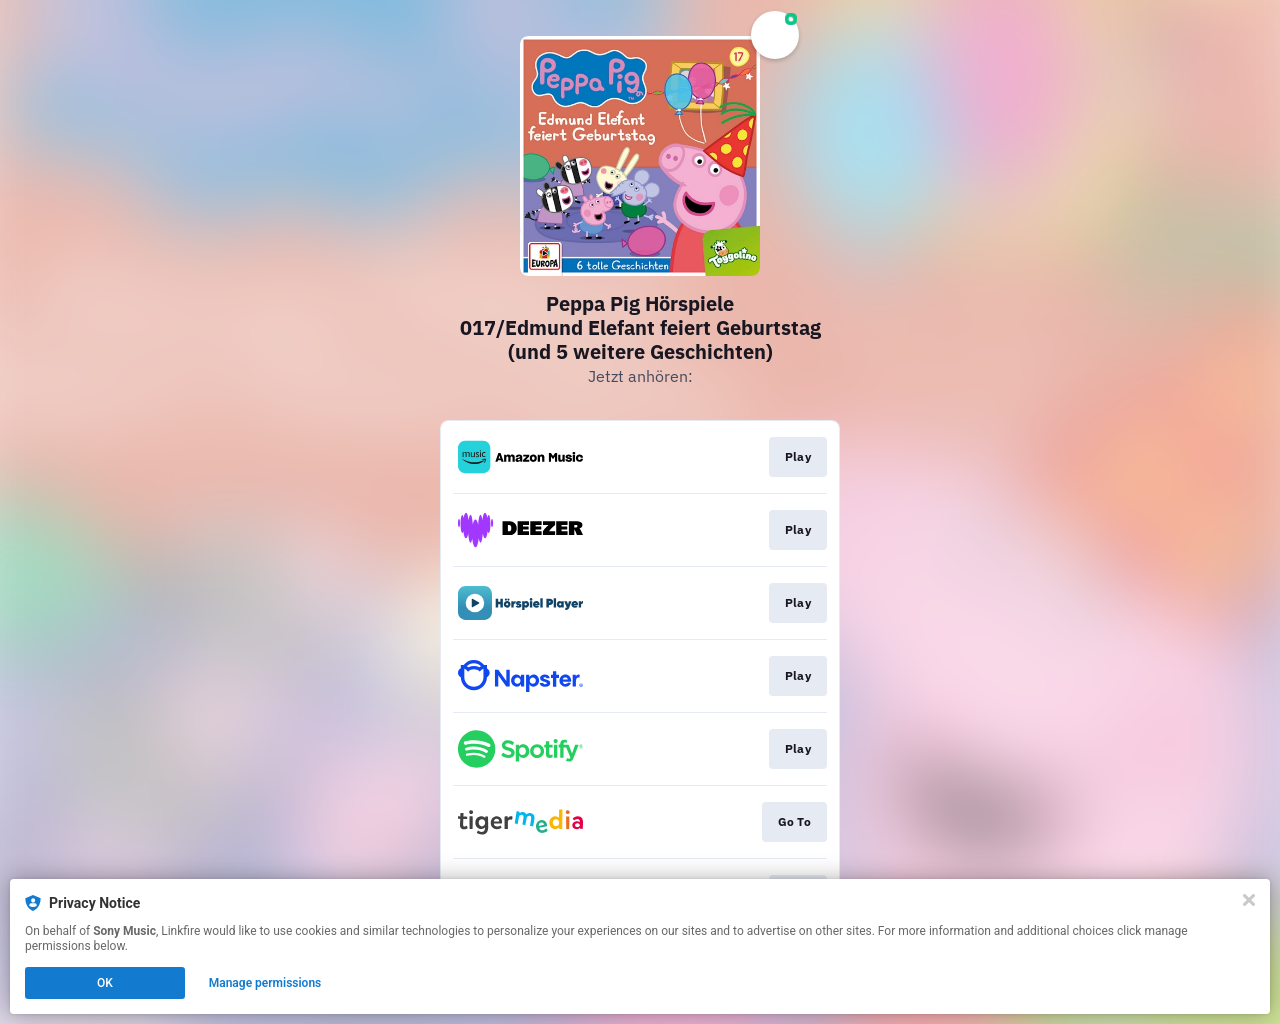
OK (105, 983)
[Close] (1249, 900)
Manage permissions (265, 983)
